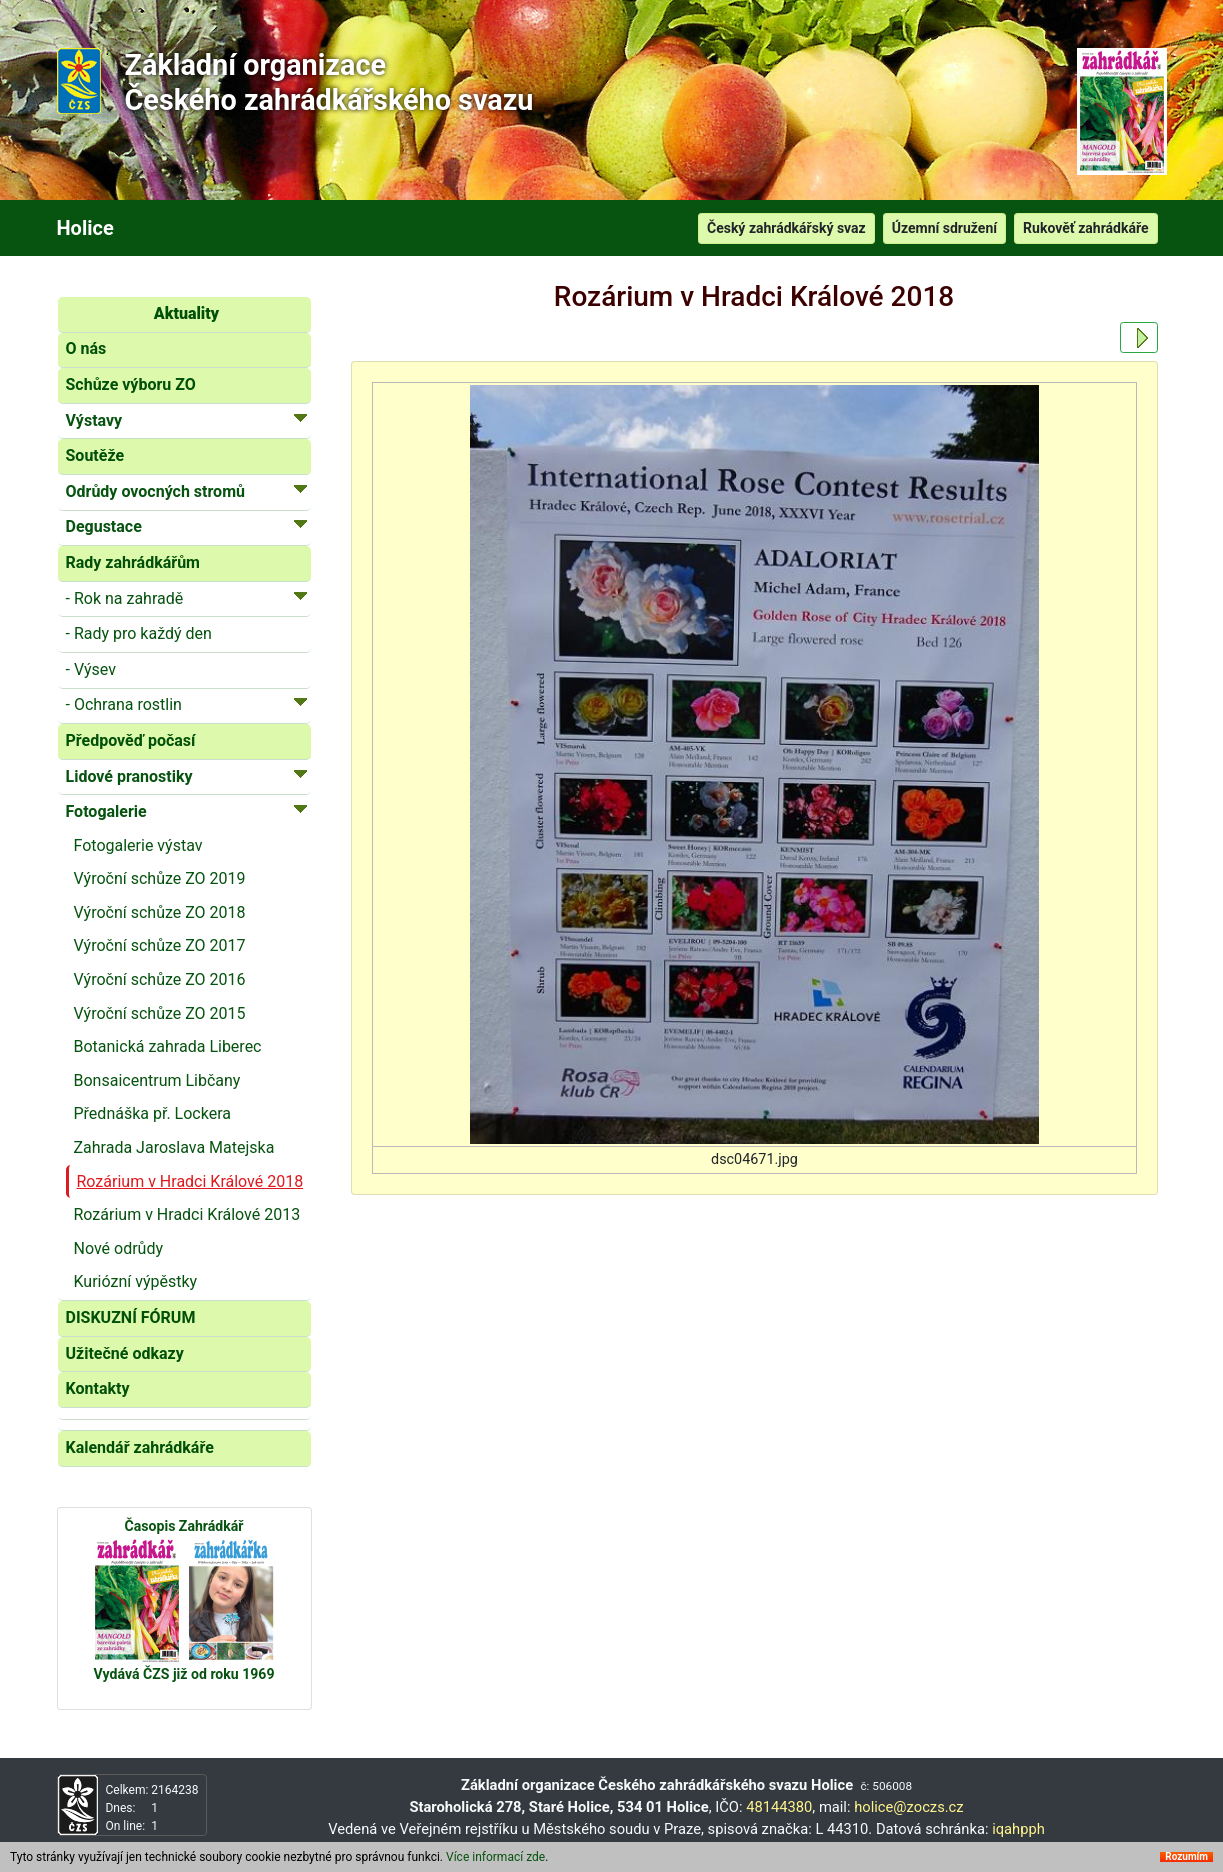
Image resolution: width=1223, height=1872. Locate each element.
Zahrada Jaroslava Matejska (174, 1147)
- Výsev (91, 669)
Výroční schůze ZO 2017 (160, 945)
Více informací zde (495, 1857)
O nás (86, 348)
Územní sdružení (944, 228)
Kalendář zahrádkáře (140, 1447)
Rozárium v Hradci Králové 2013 (187, 1214)
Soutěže (95, 455)
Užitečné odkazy (125, 1353)
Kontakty (98, 1388)
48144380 (779, 1807)
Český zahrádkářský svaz (786, 228)
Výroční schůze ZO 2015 (160, 1013)
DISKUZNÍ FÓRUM (131, 1317)
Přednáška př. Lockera (152, 1113)
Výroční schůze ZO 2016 (160, 979)
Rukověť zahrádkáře (1085, 228)
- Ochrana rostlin (187, 703)
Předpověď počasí (131, 740)
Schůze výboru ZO (131, 384)
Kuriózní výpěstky (136, 1281)
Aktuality (186, 313)
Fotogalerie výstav (138, 845)
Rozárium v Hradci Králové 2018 (190, 1181)
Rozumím (1186, 1857)
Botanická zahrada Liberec (168, 1046)
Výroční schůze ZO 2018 (160, 912)
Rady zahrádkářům (133, 562)
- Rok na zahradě (187, 597)
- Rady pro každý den (139, 633)
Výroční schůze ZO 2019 (160, 878)
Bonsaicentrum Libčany (157, 1080)
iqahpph (1018, 1829)
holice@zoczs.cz (908, 1807)
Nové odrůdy (119, 1248)
